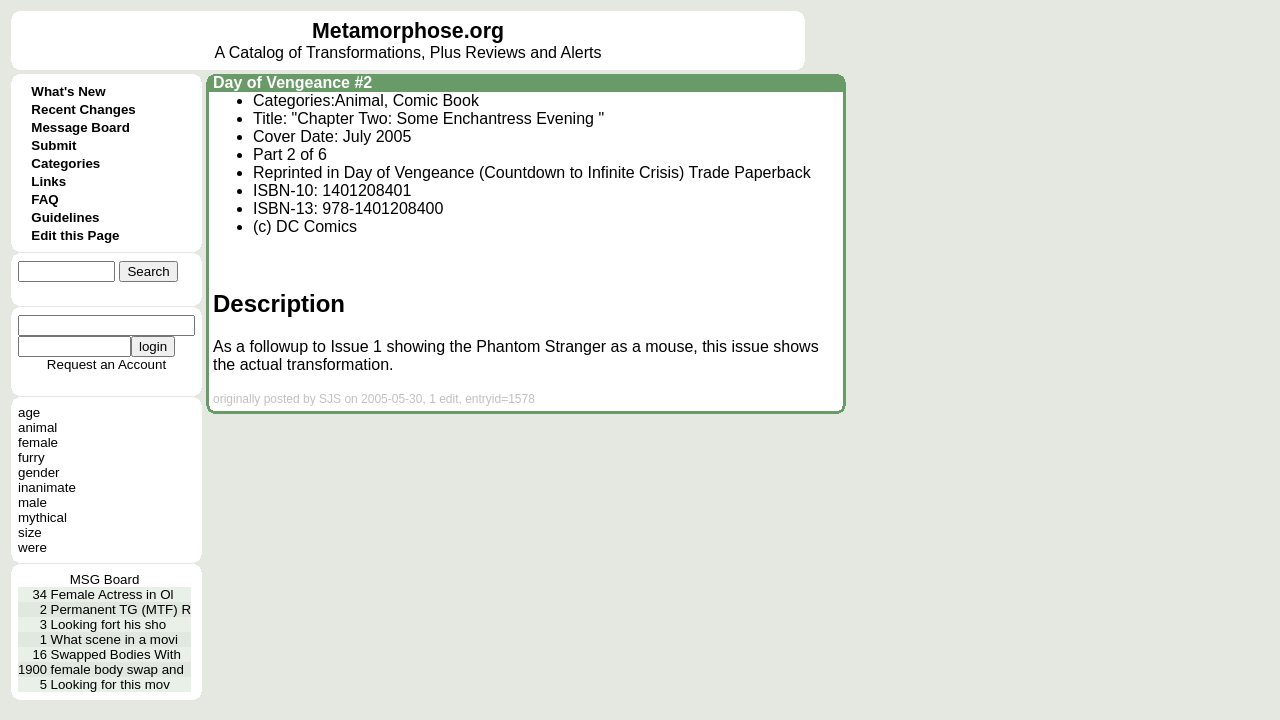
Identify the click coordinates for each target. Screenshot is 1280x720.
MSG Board (105, 579)
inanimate (47, 487)
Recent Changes (83, 109)
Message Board (80, 127)
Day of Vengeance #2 (292, 82)
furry (31, 457)
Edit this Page (75, 235)
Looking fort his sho (109, 624)
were (32, 547)
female (38, 442)
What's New (68, 91)
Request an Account (106, 364)
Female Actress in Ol (112, 594)
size (30, 532)
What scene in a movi (114, 639)
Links (48, 181)
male (32, 502)
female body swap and (117, 669)
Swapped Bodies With (116, 654)
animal (37, 427)
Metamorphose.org (408, 31)
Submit (53, 145)
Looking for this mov (110, 684)
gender (39, 472)
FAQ (44, 199)
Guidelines (65, 217)
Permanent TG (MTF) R (121, 609)
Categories (65, 163)
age (29, 412)
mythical (42, 517)
